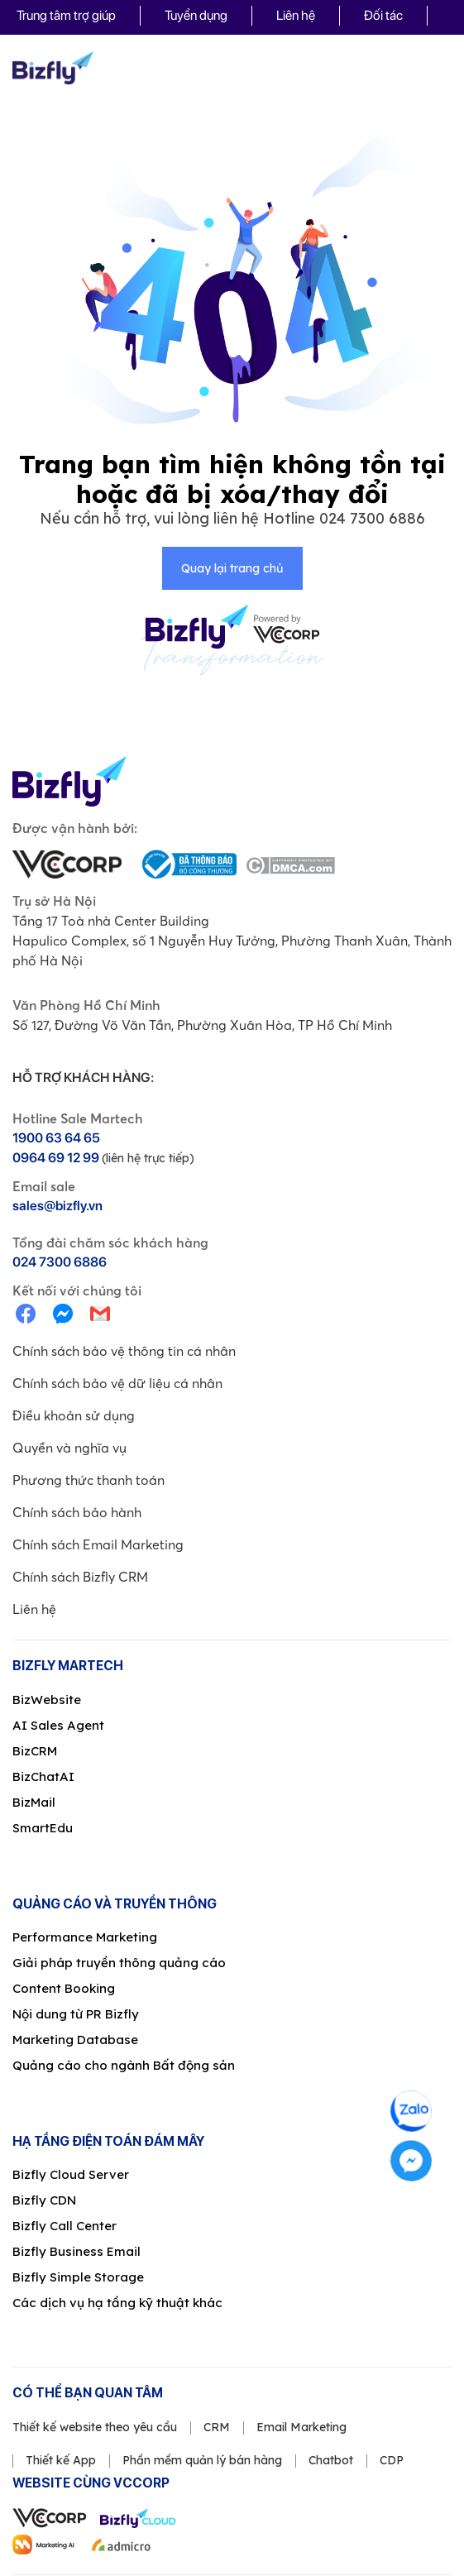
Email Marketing (301, 2427)
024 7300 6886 (372, 518)
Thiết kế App (61, 2460)
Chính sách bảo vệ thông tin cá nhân (124, 1351)
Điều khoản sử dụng (73, 1415)
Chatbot (331, 2460)
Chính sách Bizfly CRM (80, 1576)
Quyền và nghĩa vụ (69, 1447)
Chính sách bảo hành (76, 1512)
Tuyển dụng (196, 15)
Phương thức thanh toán (88, 1480)
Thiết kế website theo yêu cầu (94, 2427)
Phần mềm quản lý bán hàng (202, 2460)
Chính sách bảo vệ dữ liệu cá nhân (117, 1383)
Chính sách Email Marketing (98, 1544)
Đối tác (383, 15)
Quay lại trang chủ (232, 568)
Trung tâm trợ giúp (66, 15)
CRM (216, 2427)
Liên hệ (295, 15)
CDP (392, 2460)
